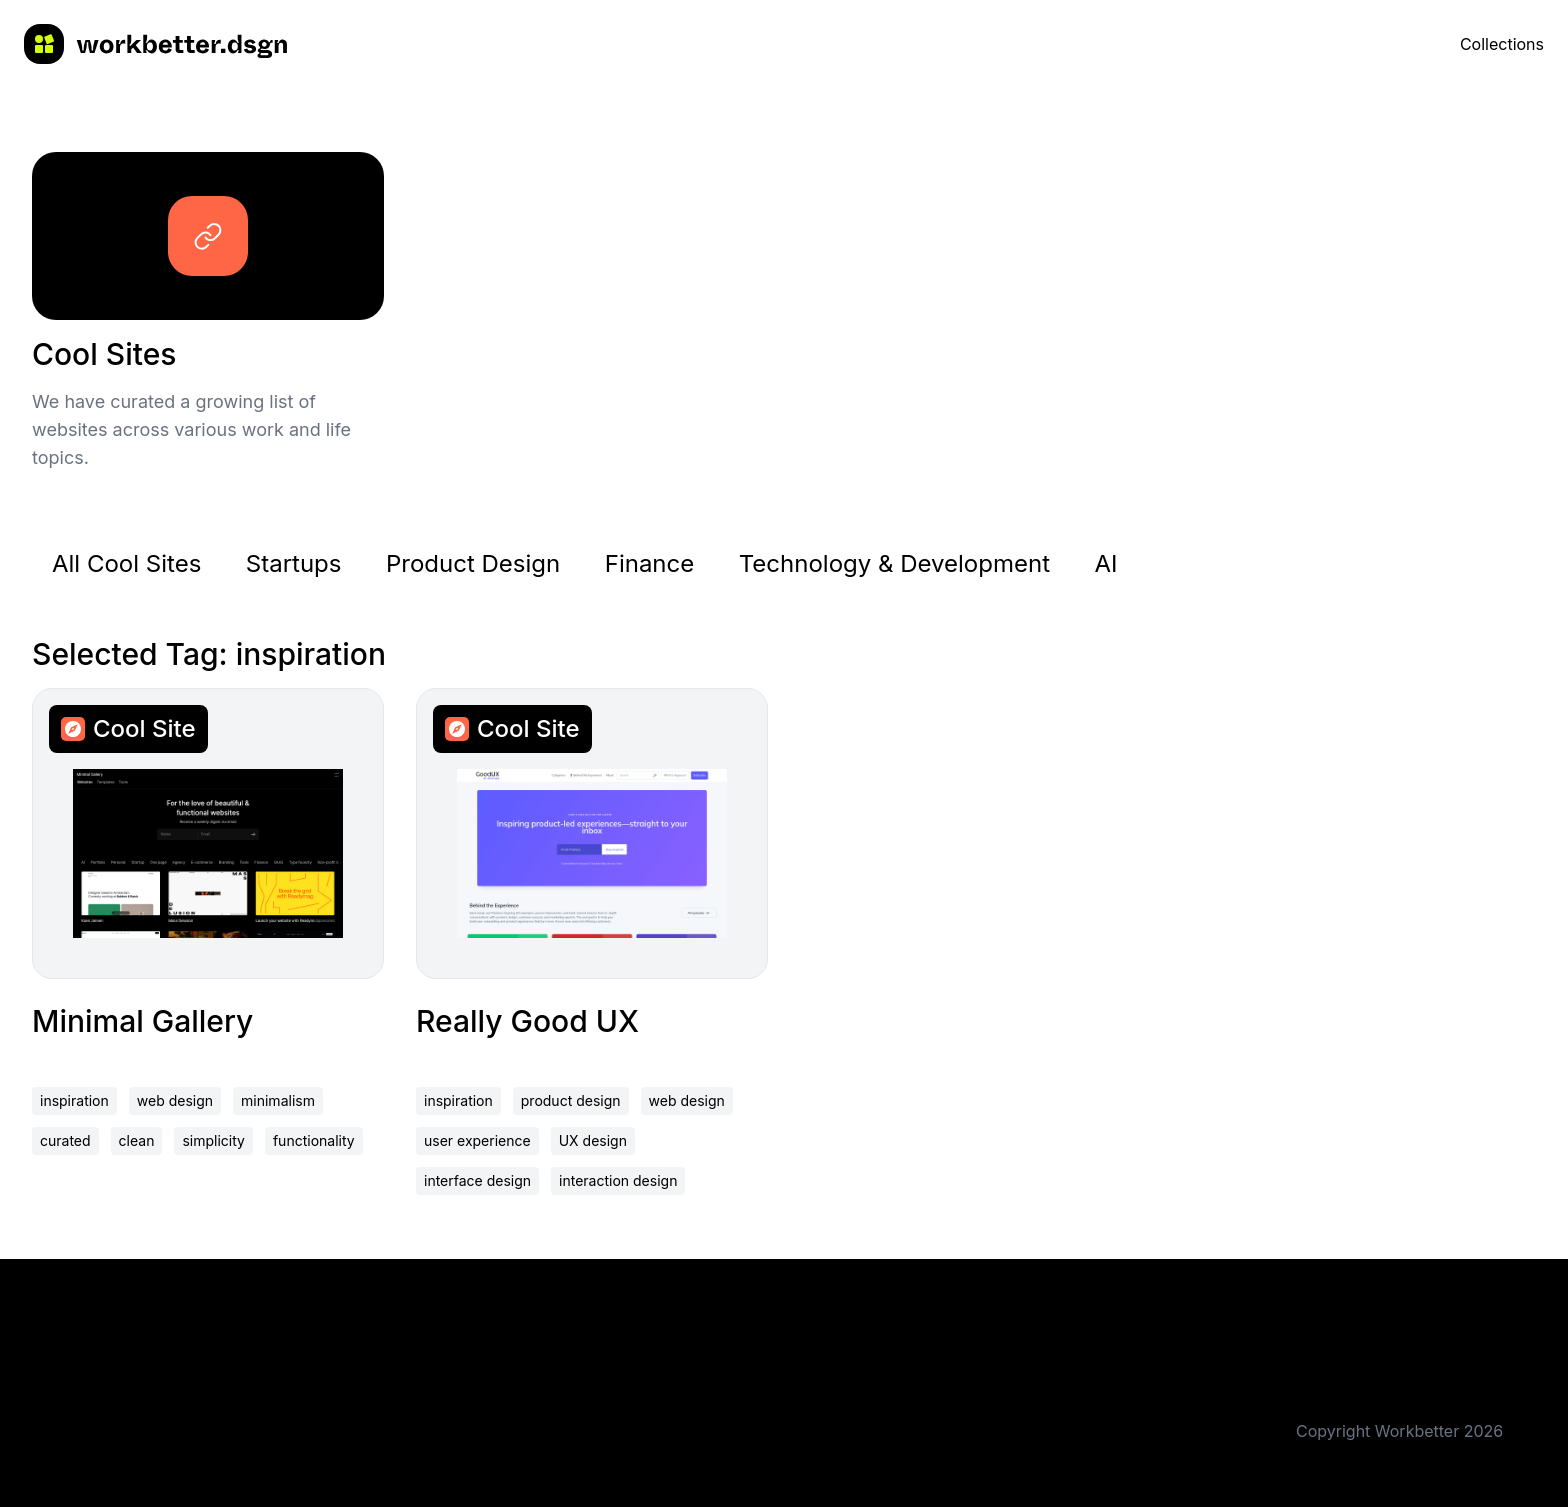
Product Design (473, 563)
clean (137, 1140)
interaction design (618, 1180)
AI (1106, 563)
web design (175, 1100)
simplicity (213, 1140)
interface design (477, 1180)
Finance (650, 563)
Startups (294, 563)
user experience (477, 1140)
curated (65, 1140)
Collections (1502, 44)
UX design (593, 1140)
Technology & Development (894, 563)
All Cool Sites (126, 563)
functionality (314, 1140)
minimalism (278, 1100)
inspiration (74, 1100)
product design (571, 1100)
